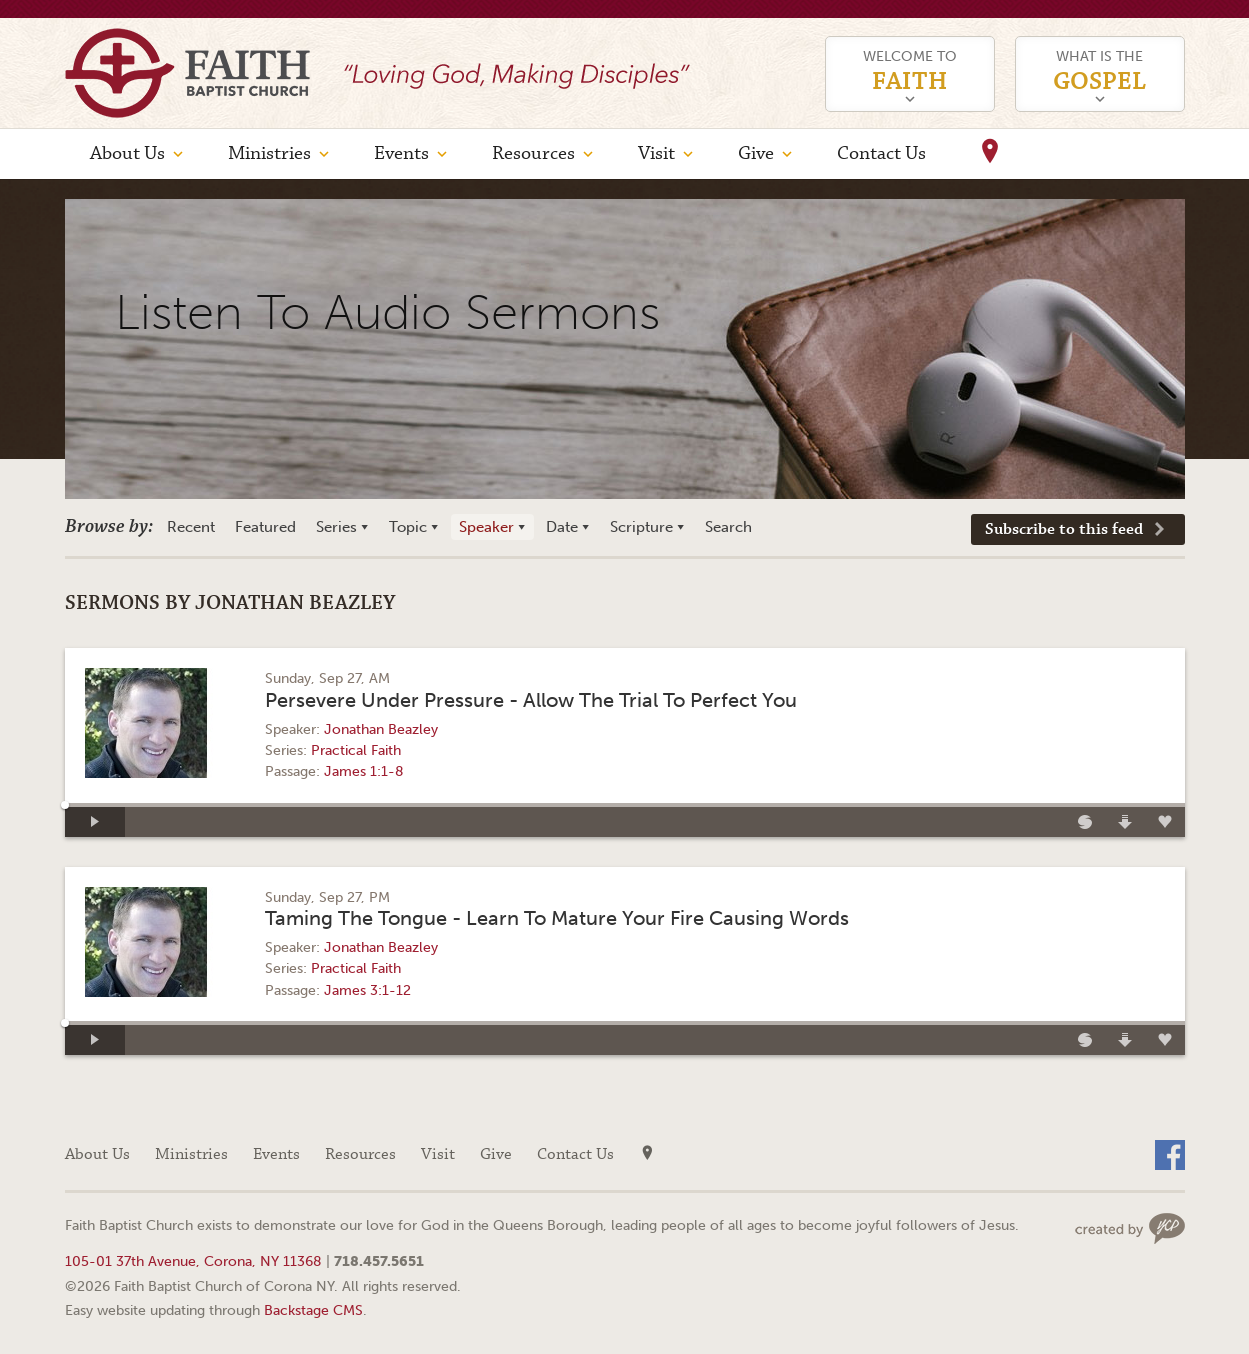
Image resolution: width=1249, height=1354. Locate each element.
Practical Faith (356, 750)
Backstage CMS (313, 1310)
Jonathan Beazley (381, 729)
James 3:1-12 (367, 990)
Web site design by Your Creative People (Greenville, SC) (1130, 1228)
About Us (127, 153)
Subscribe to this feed (1064, 529)
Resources (533, 153)
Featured (265, 527)
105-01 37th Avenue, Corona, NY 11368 (193, 1261)
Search (728, 527)
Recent (191, 527)
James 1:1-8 (364, 771)
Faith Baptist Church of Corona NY (187, 73)
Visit (656, 153)
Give (756, 153)
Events (401, 153)
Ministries (269, 153)
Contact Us (881, 153)
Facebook (1170, 1155)
